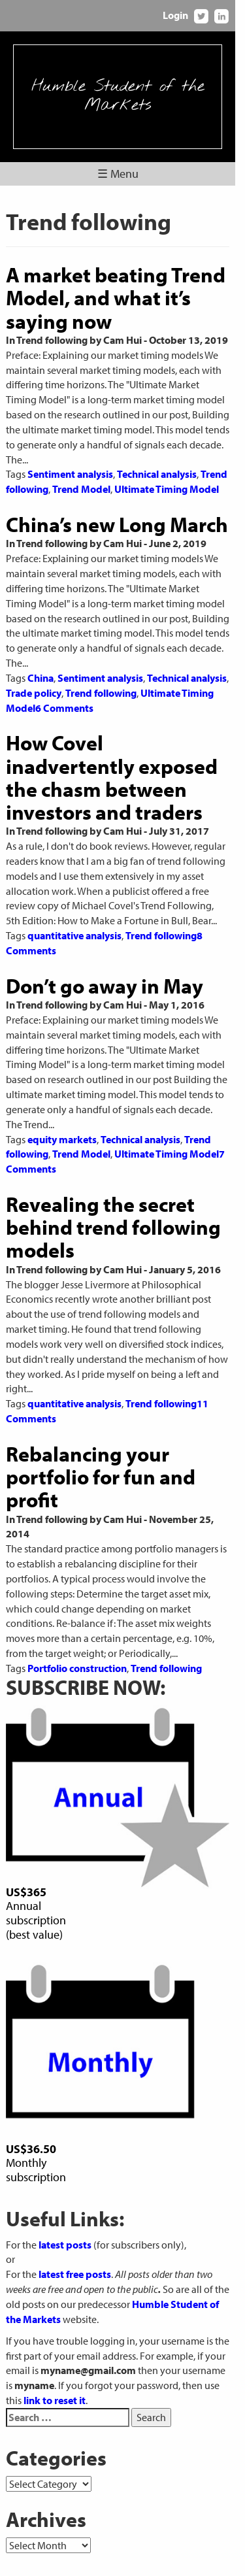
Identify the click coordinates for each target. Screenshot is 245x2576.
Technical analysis (157, 459)
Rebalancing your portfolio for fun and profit (100, 1417)
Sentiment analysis (70, 459)
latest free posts (75, 2230)
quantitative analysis (74, 905)
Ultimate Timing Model (166, 473)
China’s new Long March (117, 509)
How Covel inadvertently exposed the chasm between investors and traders (121, 747)
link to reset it (37, 2356)
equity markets (62, 1094)
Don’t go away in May (104, 956)
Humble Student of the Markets (122, 96)
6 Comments (64, 677)
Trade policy (33, 662)
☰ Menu (122, 173)
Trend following (101, 662)
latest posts (65, 2200)
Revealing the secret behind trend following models (113, 1182)
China (40, 647)
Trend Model (81, 473)
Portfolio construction (77, 1608)
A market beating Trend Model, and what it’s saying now (115, 297)
